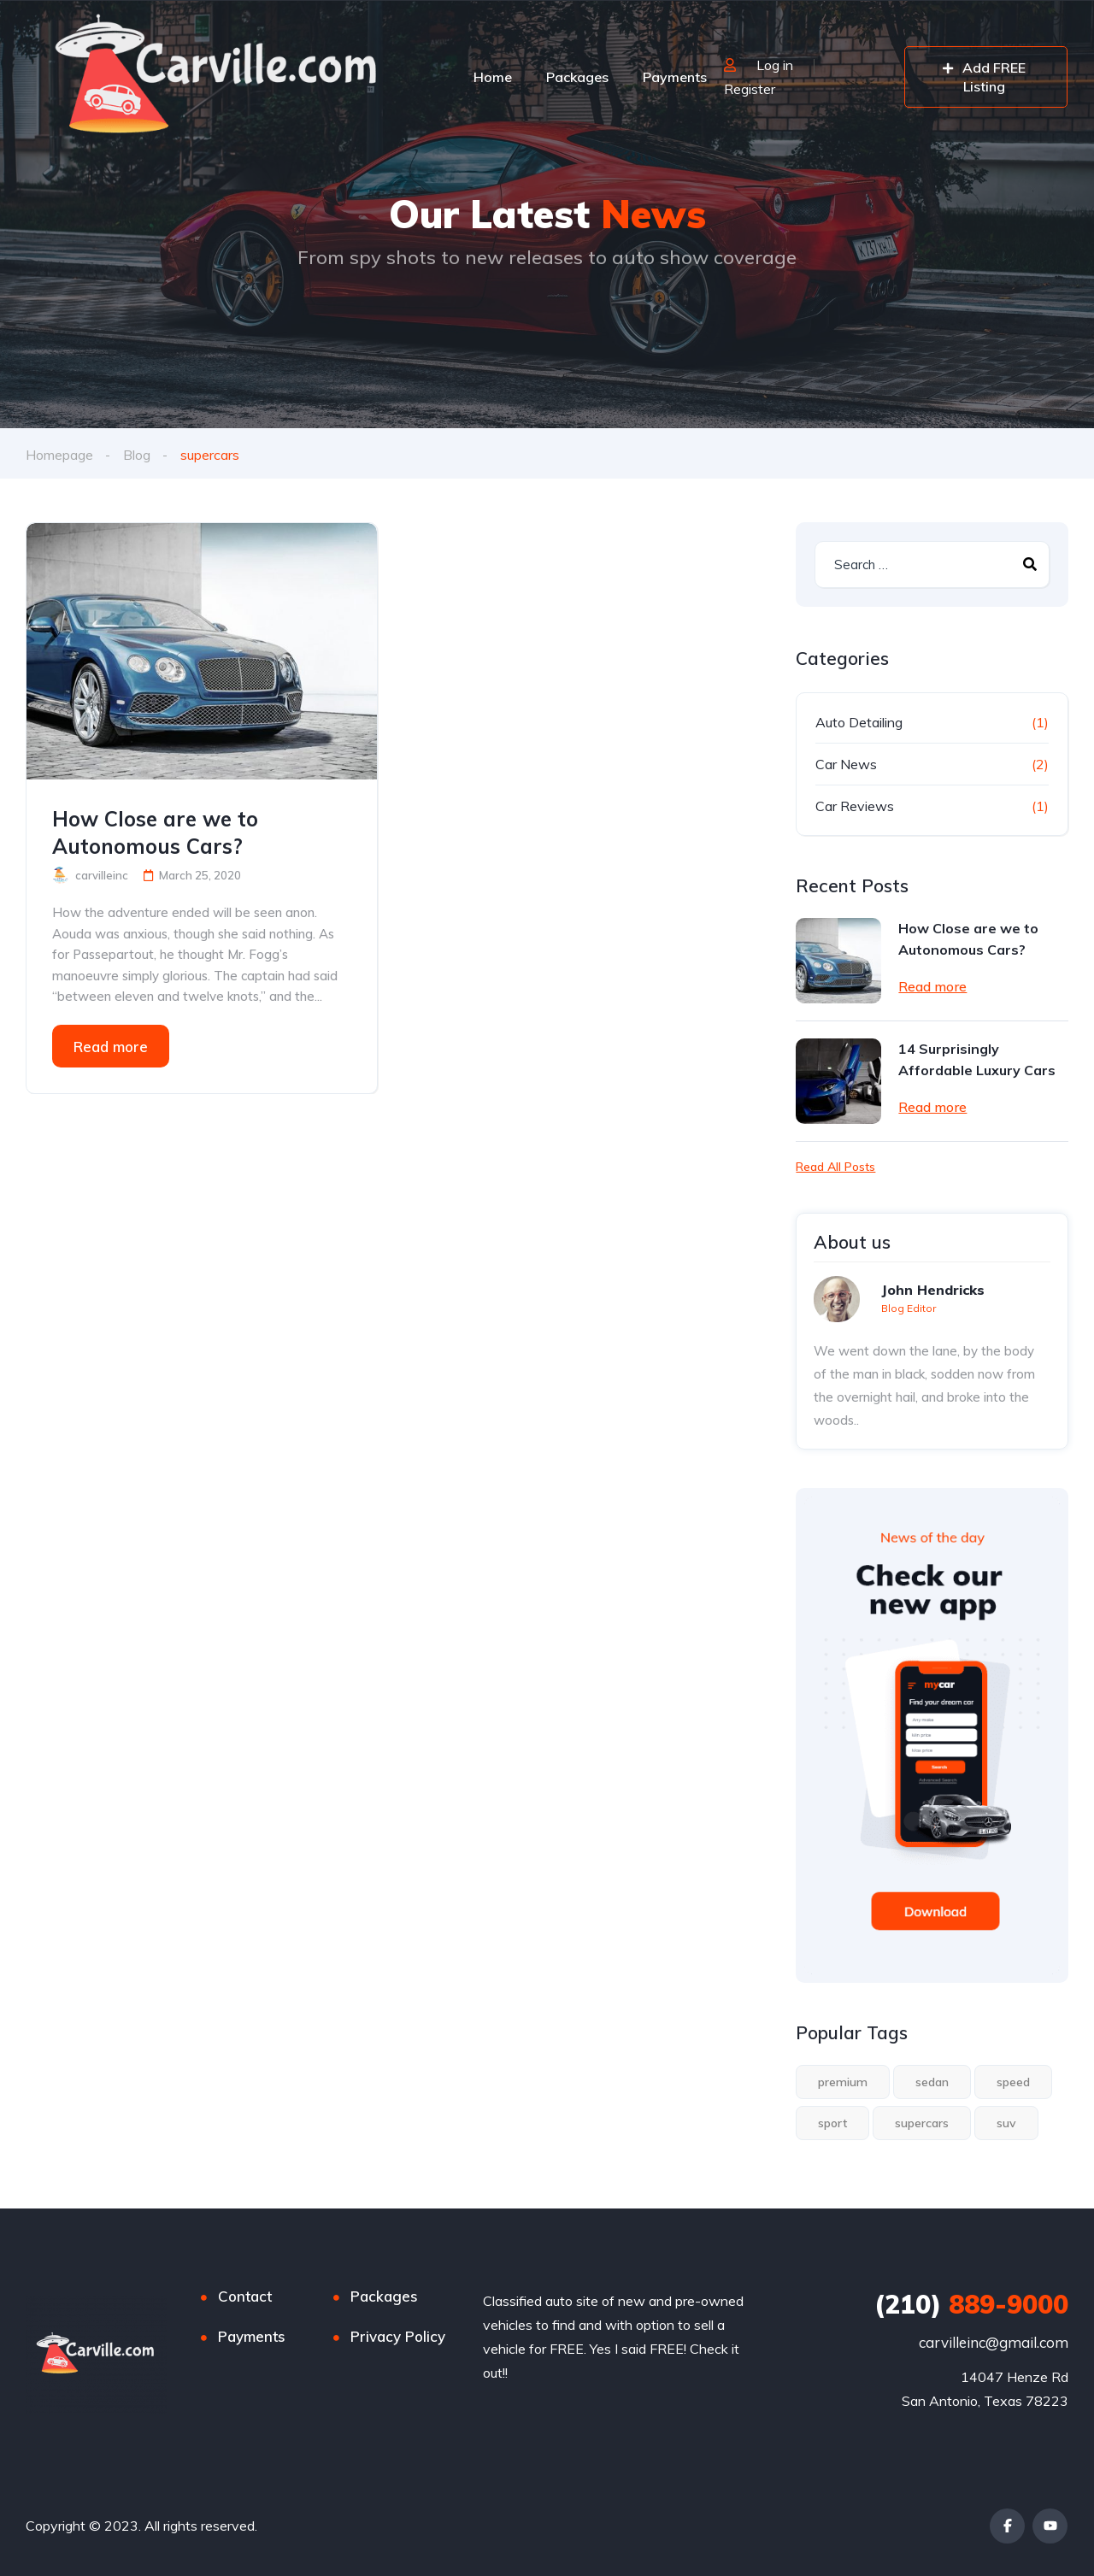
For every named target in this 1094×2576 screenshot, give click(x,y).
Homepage (59, 454)
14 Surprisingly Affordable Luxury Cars (977, 1059)
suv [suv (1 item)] (1006, 2123)
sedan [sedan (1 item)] (932, 2082)
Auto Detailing (859, 722)
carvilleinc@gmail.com (993, 2342)
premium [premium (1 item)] (843, 2082)
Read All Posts (835, 1166)
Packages (577, 76)
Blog (136, 454)
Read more (111, 1047)
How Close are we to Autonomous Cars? (155, 832)
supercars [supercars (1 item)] (922, 2123)
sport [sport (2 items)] (832, 2123)
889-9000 (971, 2304)
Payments (675, 76)
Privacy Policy (397, 2336)
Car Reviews (854, 806)
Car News (846, 764)
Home (492, 76)
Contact (245, 2296)
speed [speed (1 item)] (1013, 2082)
